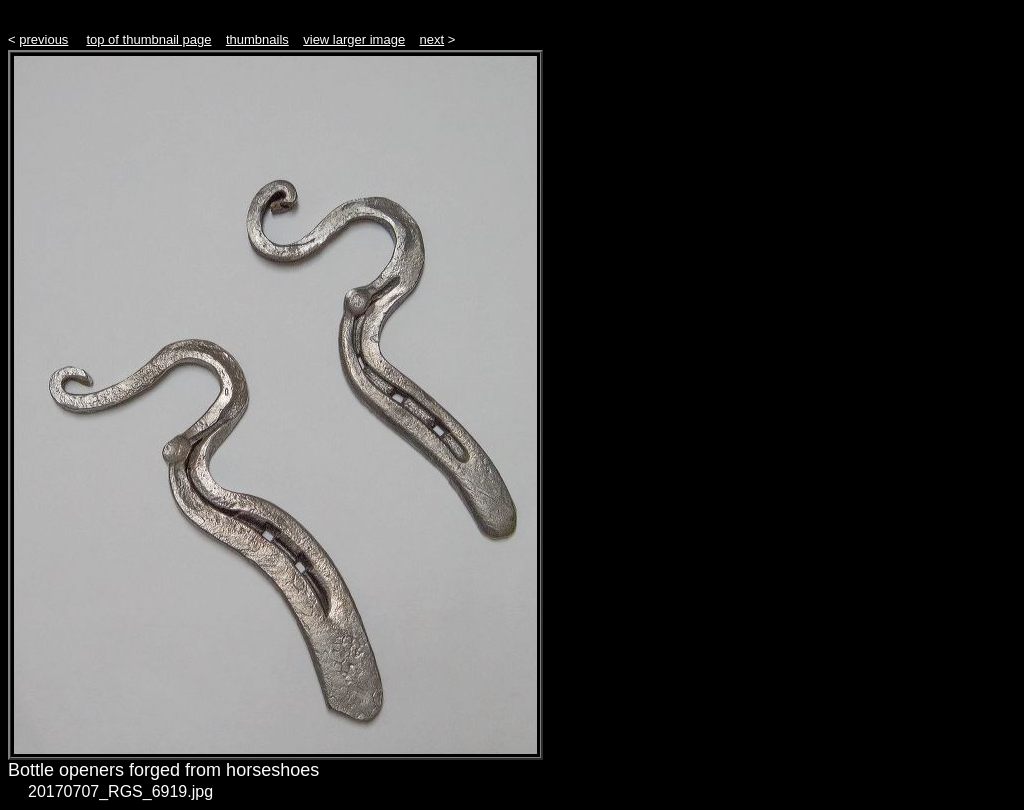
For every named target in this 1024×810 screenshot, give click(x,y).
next (432, 39)
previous (43, 39)
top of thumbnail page (148, 39)
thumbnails (257, 39)
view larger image (354, 39)
